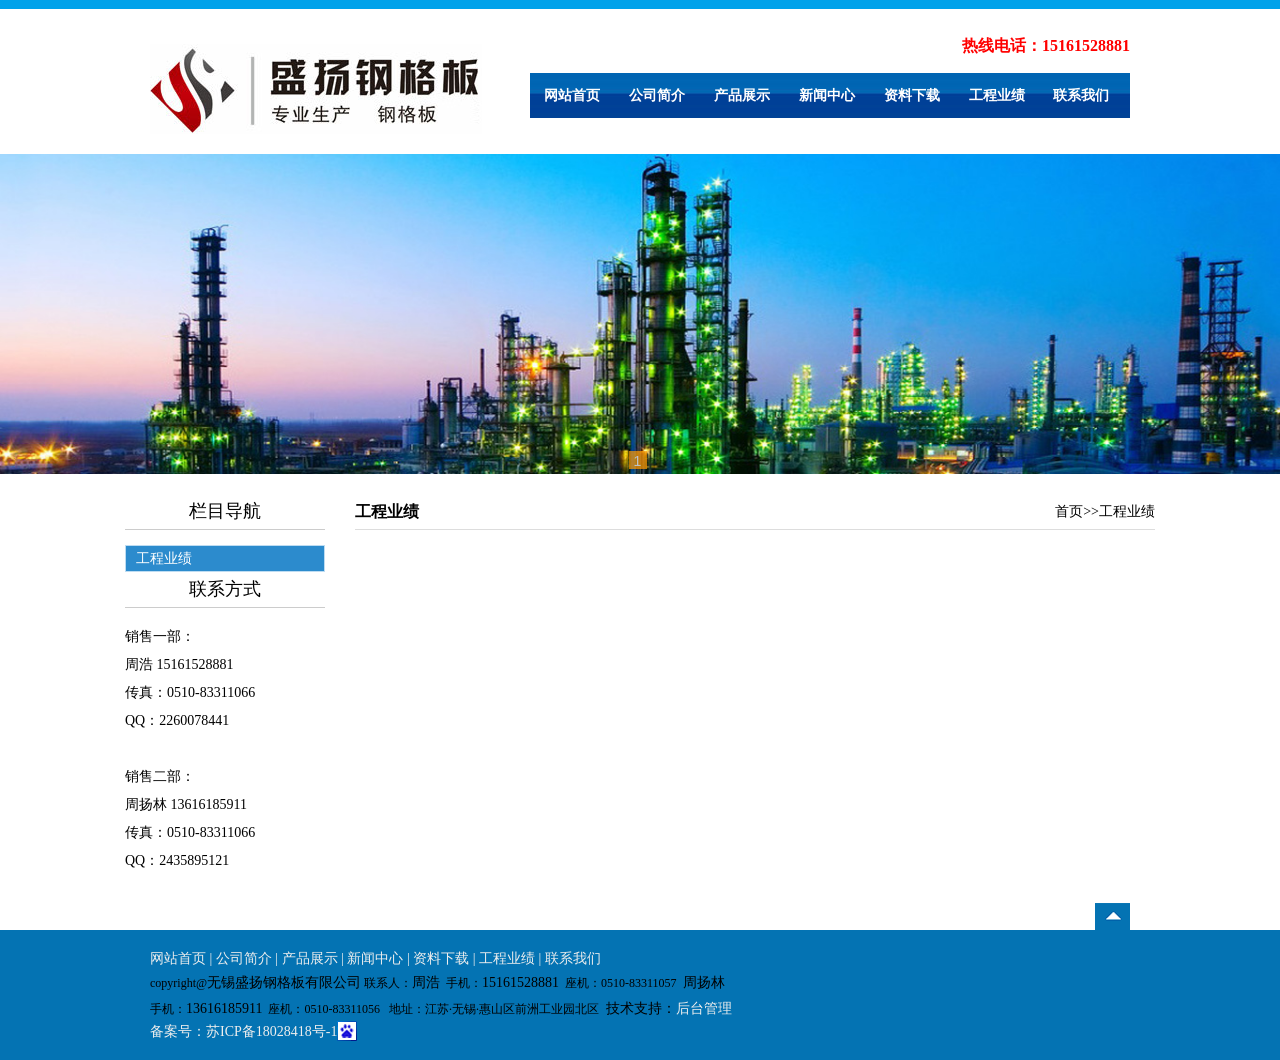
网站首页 (572, 95)
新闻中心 (827, 95)
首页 (1069, 511)
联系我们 (1081, 95)
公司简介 (657, 95)
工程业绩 (997, 95)
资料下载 (912, 95)
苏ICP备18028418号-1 (271, 1031)
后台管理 (704, 1008)
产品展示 (742, 95)
